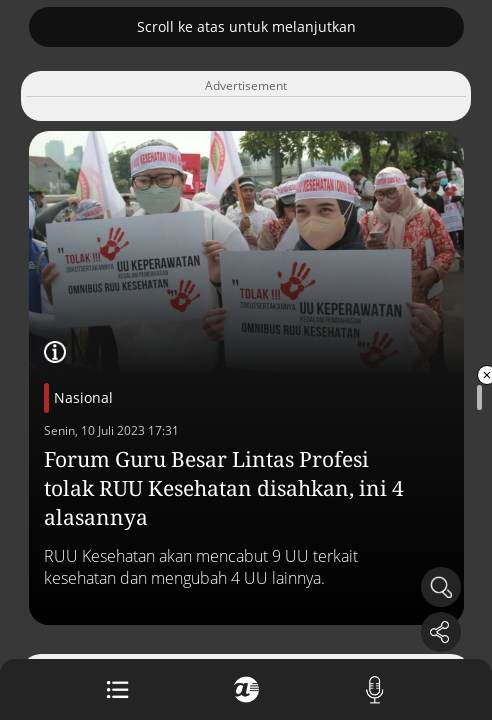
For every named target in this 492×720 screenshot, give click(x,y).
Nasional (83, 397)
